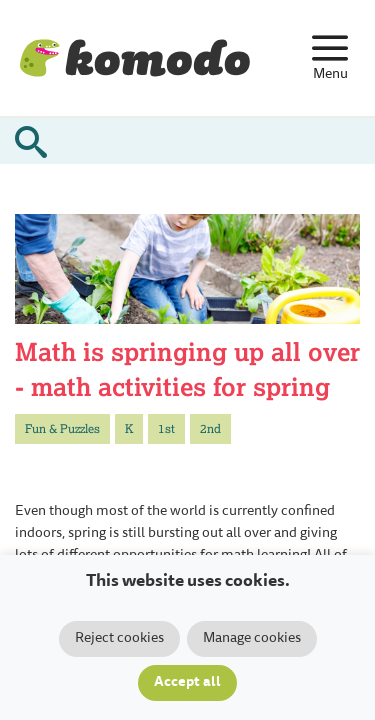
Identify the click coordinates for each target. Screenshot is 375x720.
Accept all (187, 683)
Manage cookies (252, 639)
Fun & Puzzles (62, 428)
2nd (210, 428)
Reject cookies (119, 639)
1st (166, 428)
